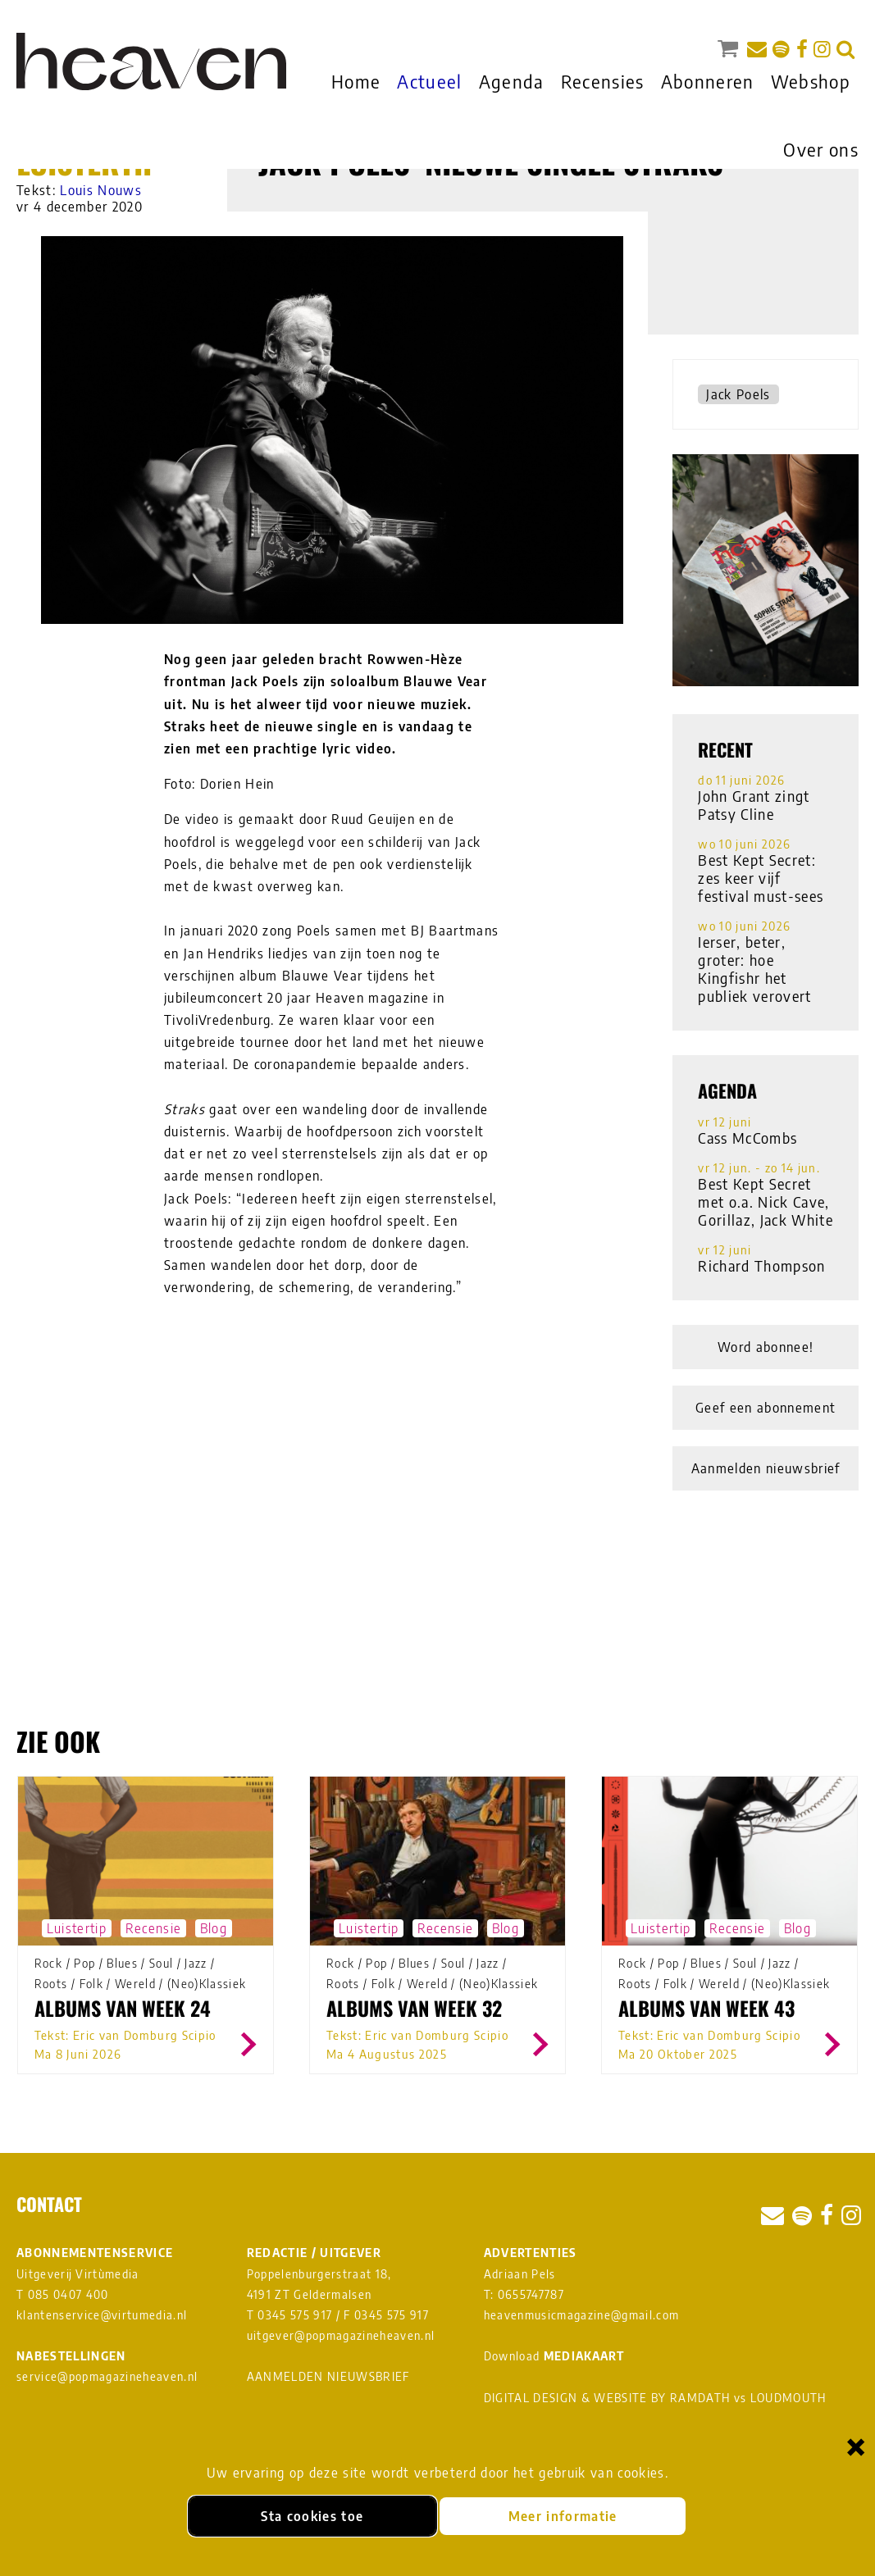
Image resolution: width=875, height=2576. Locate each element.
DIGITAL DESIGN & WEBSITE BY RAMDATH (607, 2398)
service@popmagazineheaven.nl (107, 2376)
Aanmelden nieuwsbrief (766, 1468)
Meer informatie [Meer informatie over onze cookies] (563, 2516)
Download (554, 2356)
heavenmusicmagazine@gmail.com (582, 2315)
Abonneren (707, 81)
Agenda (512, 81)
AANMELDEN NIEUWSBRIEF (328, 2376)
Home (356, 81)
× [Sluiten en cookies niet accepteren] (856, 2446)
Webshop (810, 81)
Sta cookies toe (312, 2516)
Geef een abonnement (765, 1408)
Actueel (429, 81)
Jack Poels (738, 394)
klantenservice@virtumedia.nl (101, 2315)
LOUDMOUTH (788, 2398)
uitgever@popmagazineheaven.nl (341, 2335)
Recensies (603, 81)
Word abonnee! (765, 1347)
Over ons (821, 149)
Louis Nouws (101, 190)
